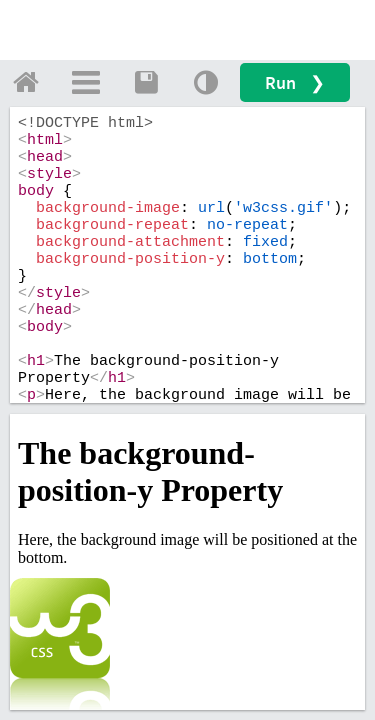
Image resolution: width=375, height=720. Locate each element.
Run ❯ (295, 82)
